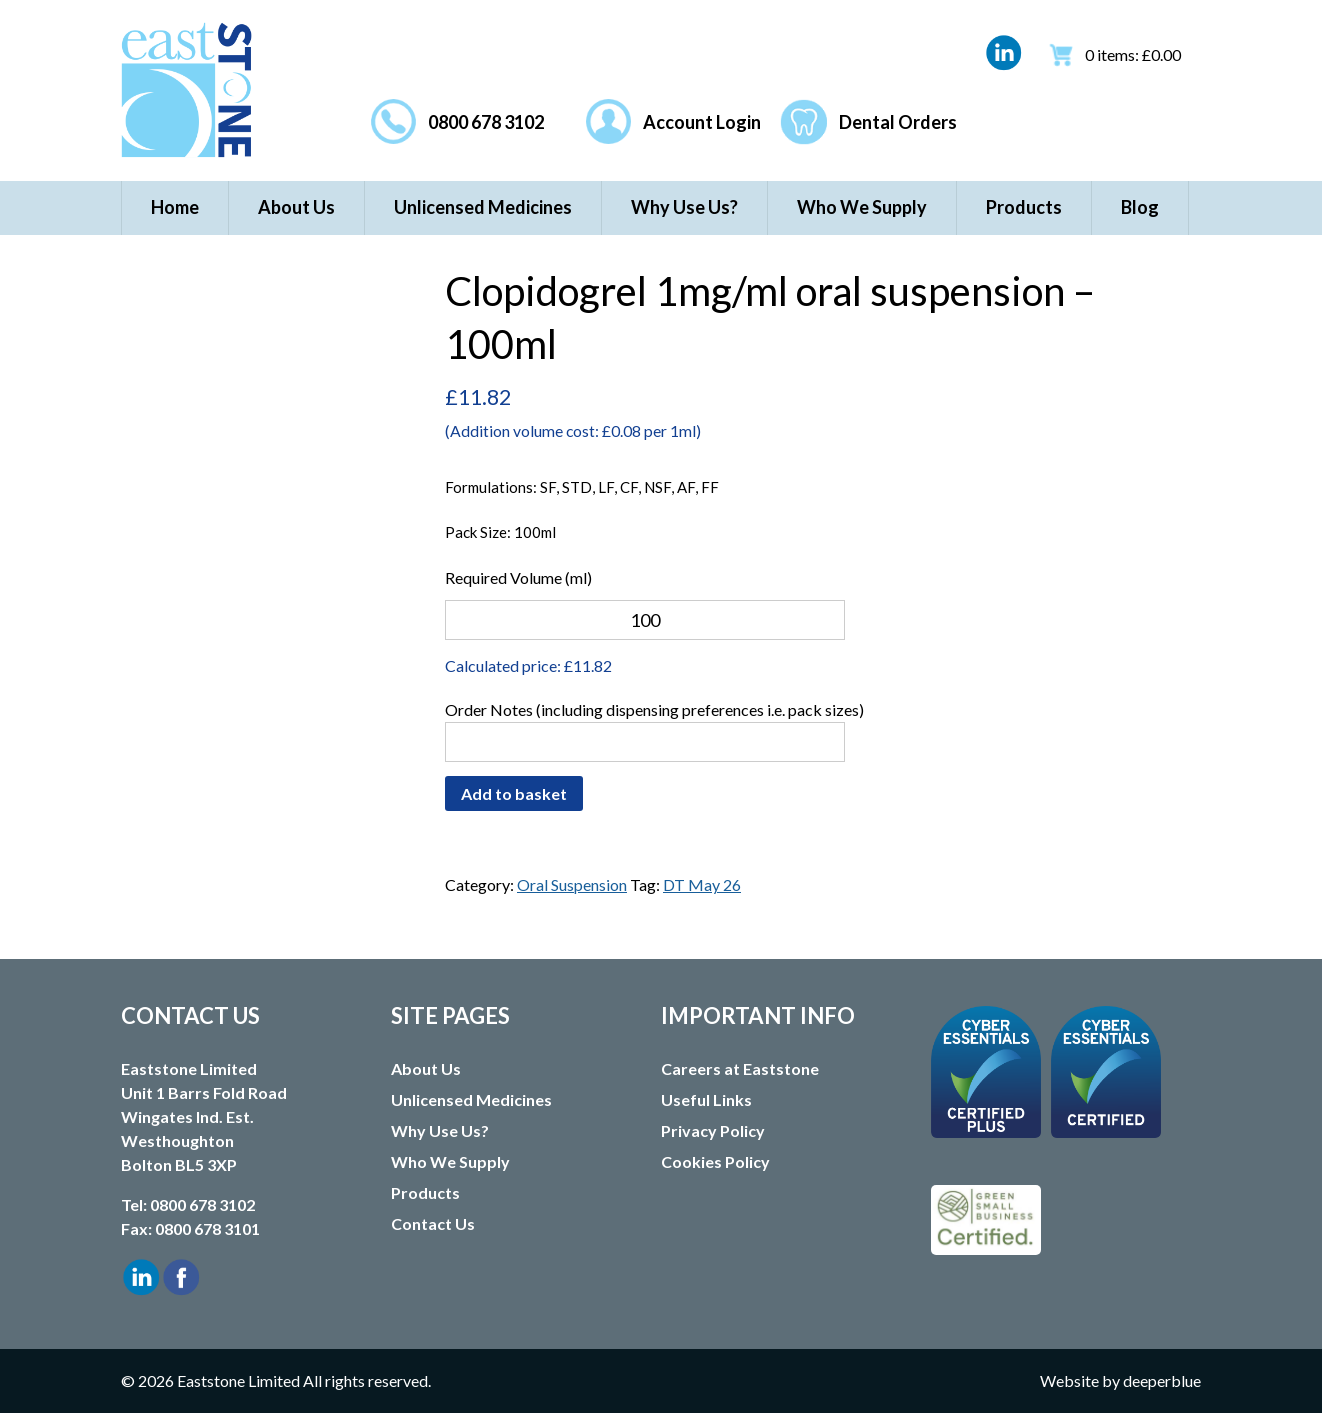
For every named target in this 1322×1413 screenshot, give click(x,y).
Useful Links (706, 1099)
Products (1024, 207)
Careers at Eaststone (740, 1068)
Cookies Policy (715, 1161)
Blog (1140, 207)
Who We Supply (862, 207)
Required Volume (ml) (518, 577)
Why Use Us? (684, 207)
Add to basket (514, 793)
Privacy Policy (713, 1130)
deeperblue (1162, 1380)
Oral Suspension (572, 884)
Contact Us (433, 1223)
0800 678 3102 (486, 122)
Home (175, 207)
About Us (296, 207)
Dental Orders (898, 122)
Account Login (702, 122)
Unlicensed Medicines (483, 207)
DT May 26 (702, 884)
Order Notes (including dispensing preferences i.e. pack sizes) (654, 709)
